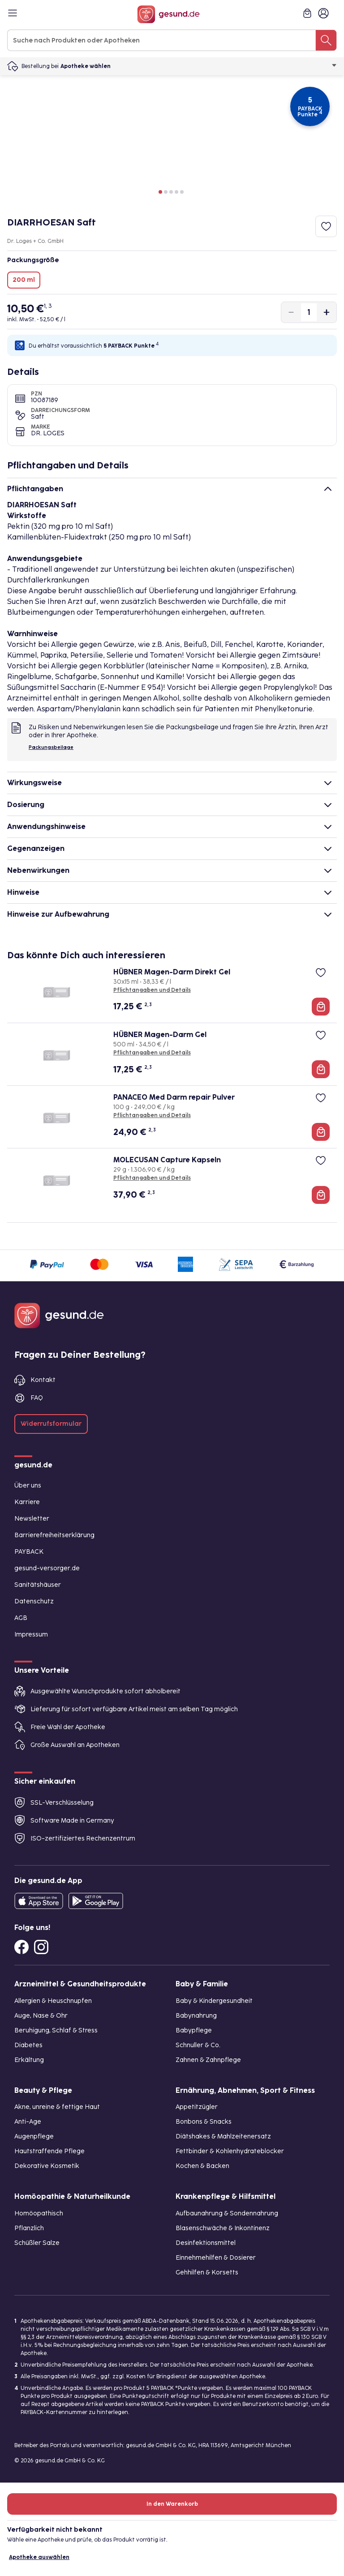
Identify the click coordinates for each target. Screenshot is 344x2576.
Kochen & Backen (202, 2166)
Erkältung (29, 2060)
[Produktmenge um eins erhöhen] (326, 312)
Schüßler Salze (37, 2243)
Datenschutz (34, 1601)
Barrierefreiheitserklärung (54, 1535)
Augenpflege (34, 2136)
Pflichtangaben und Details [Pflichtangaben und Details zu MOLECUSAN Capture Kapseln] (152, 1178)
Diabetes (28, 2045)
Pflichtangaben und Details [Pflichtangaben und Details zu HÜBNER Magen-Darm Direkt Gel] (152, 990)
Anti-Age (27, 2121)
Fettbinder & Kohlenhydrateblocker (230, 2151)
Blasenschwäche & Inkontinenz (223, 2228)
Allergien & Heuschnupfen (53, 2001)
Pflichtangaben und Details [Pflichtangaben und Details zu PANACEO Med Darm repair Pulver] (152, 1115)
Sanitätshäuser (37, 1585)
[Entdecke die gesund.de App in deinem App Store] (38, 1901)
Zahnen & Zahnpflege (208, 2060)
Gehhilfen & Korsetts (207, 2272)
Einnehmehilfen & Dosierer (216, 2257)
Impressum (31, 1634)
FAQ (36, 1398)
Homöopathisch (38, 2213)
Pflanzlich (29, 2228)
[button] (160, 192)
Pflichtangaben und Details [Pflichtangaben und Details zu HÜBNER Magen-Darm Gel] (152, 1053)
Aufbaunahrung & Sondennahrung (227, 2213)
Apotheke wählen (198, 66)
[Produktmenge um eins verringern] (291, 312)
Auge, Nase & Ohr (41, 2015)
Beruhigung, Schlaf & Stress (56, 2030)
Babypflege (194, 2030)
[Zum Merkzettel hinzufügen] (326, 226)
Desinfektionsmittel (206, 2243)
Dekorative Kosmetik (46, 2166)
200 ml (24, 280)
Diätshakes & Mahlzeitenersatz (223, 2136)
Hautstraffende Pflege (49, 2151)
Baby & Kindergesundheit (214, 2001)
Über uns (27, 1485)
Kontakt (43, 1380)
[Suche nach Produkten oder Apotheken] (326, 40)
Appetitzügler (197, 2107)
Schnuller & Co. (198, 2045)
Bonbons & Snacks (204, 2121)
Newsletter (31, 1518)
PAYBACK (28, 1552)
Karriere (27, 1502)
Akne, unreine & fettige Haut (57, 2107)
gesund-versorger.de (47, 1568)
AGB (20, 1618)
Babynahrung (196, 2015)
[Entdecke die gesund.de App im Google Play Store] (96, 1901)
